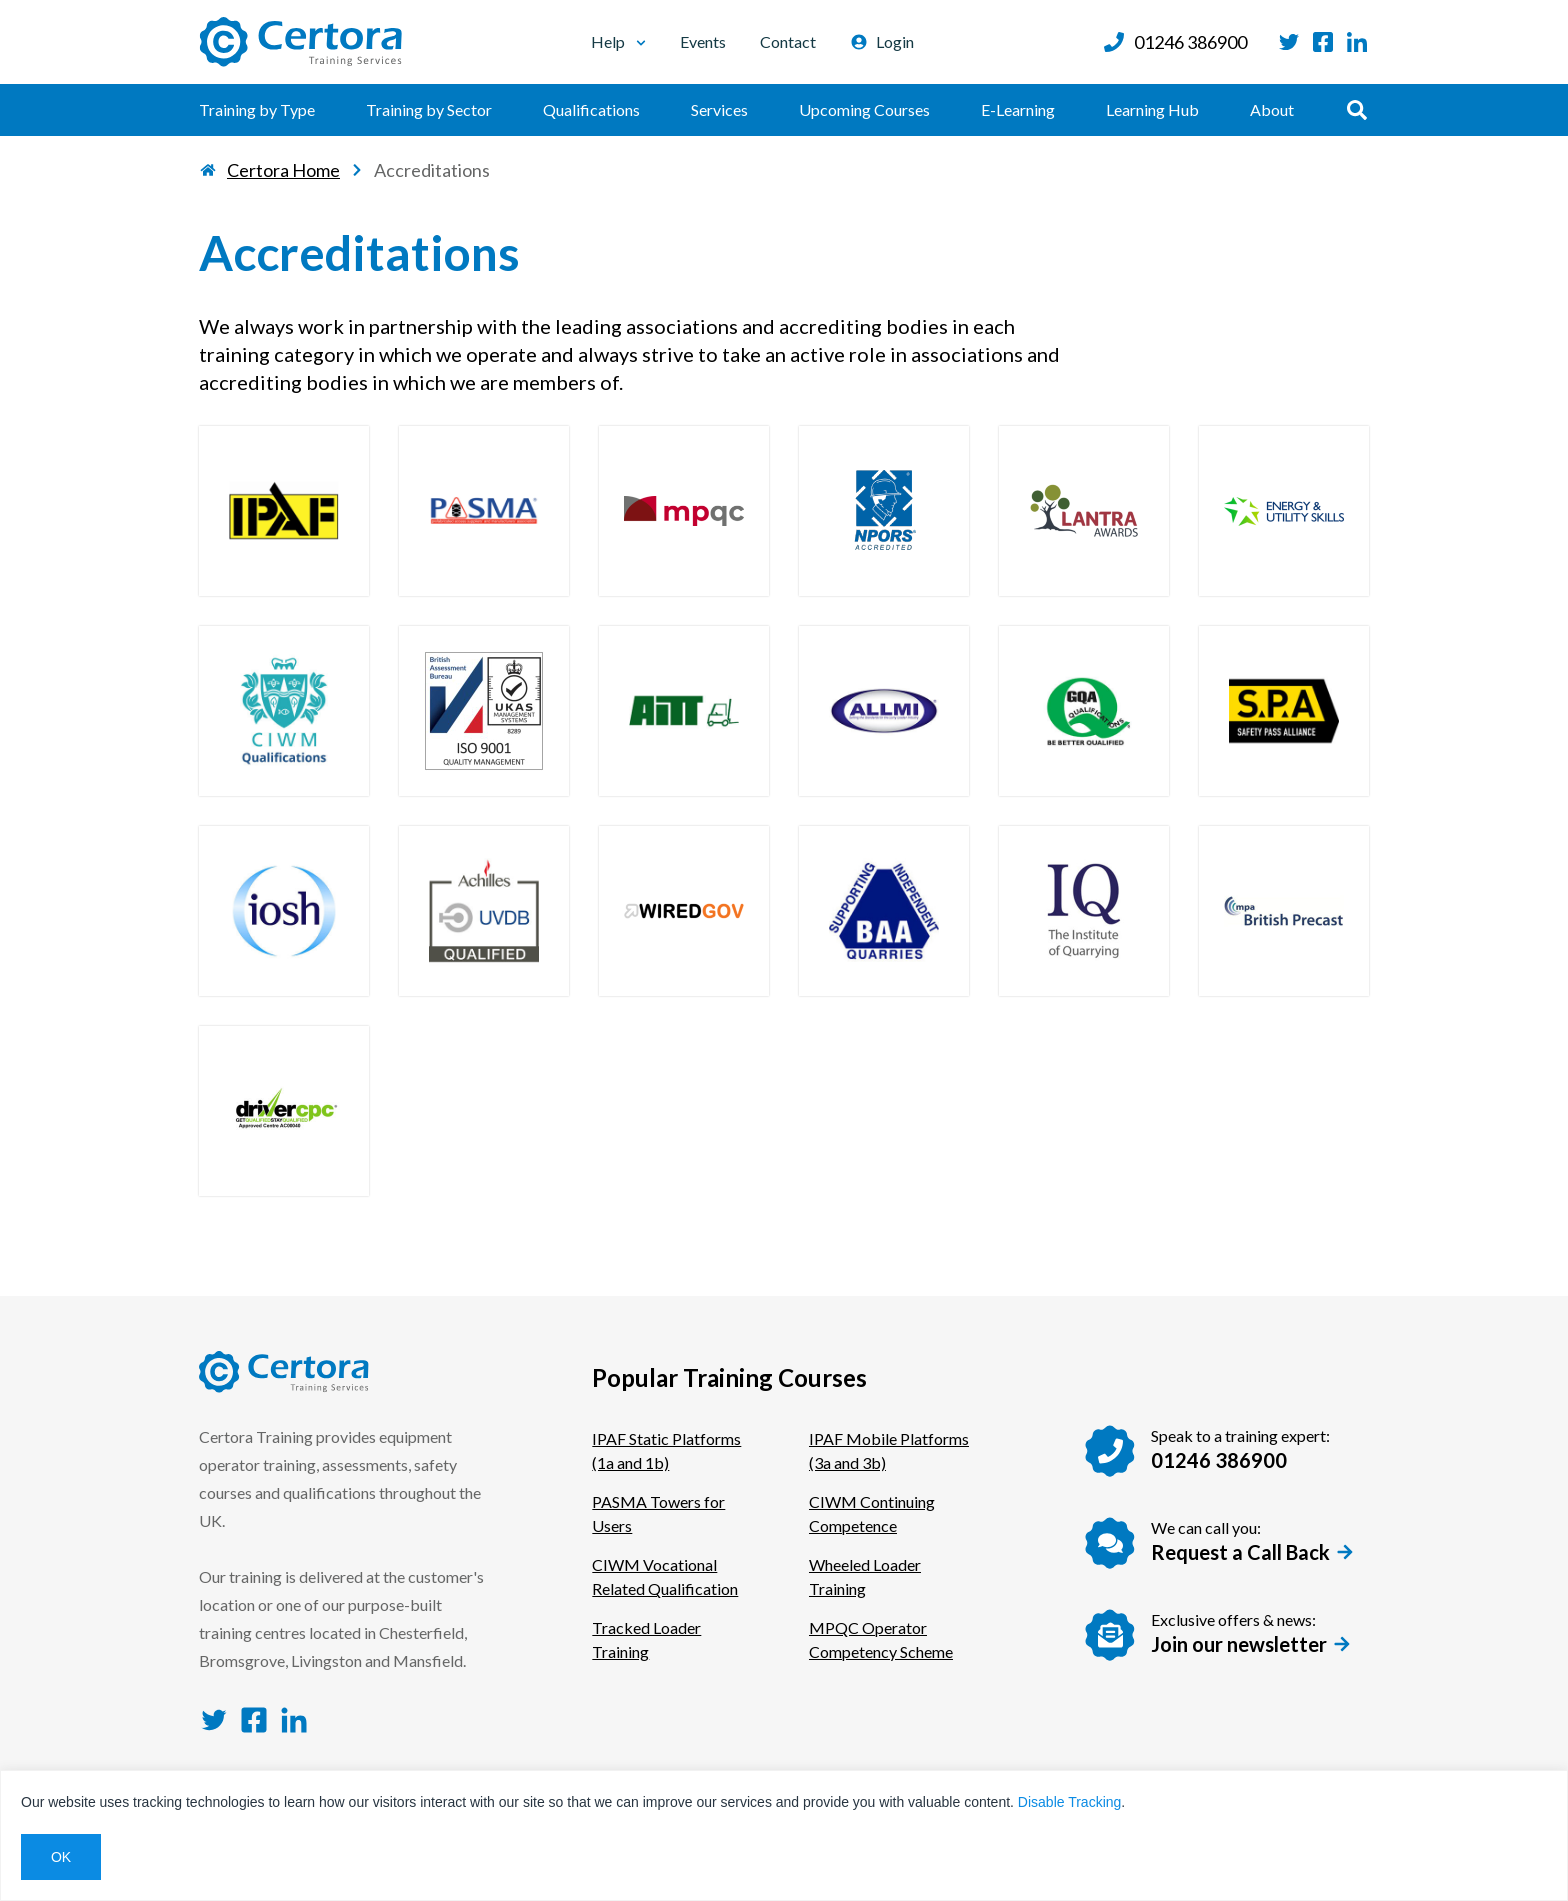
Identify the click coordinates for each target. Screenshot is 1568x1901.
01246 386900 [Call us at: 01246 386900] (1174, 42)
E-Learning (1018, 109)
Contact (788, 41)
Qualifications (591, 109)
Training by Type (257, 109)
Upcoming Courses (864, 109)
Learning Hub (1152, 109)
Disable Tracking (1070, 1802)
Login (882, 41)
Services (719, 109)
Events (703, 41)
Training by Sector (429, 109)
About (1272, 109)
